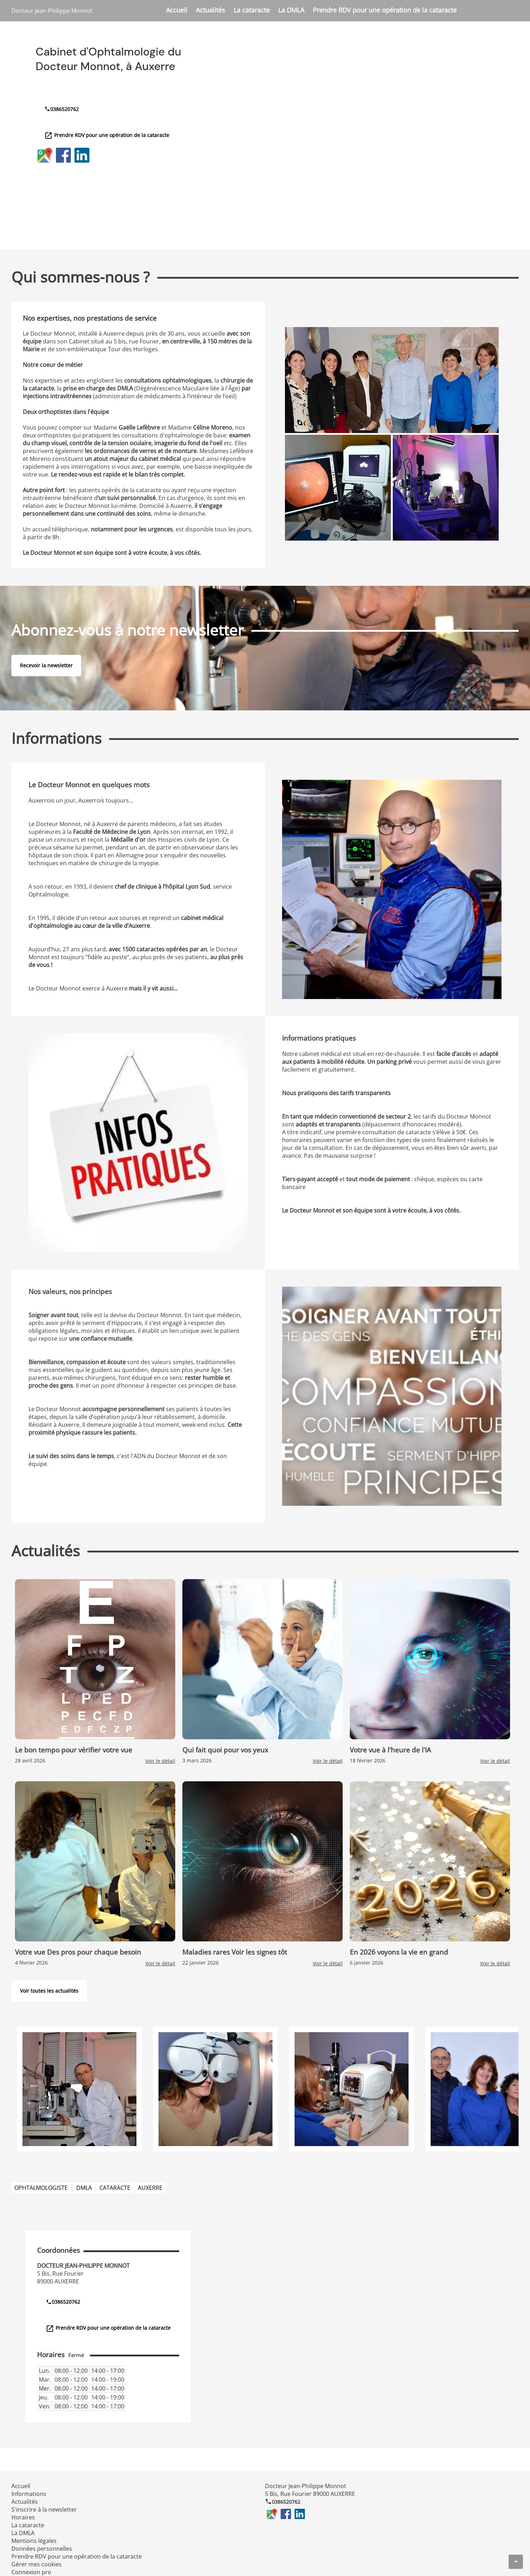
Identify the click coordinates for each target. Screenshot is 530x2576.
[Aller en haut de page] (516, 2562)
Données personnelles (41, 2549)
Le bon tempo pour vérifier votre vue (73, 1750)
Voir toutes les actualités (49, 1990)
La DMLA (291, 10)
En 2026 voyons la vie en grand (399, 1952)
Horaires (23, 2517)
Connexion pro (31, 2572)
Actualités (210, 10)
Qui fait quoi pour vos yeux (225, 1750)
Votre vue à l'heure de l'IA (390, 1750)
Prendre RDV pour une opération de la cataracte (385, 10)
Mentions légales (34, 2541)
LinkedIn (81, 155)
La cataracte (252, 10)
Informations (28, 2494)
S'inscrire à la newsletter (44, 2509)
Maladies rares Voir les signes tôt (234, 1952)
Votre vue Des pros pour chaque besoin (78, 1952)
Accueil (176, 10)
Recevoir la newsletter (46, 665)
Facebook (63, 155)
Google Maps (44, 155)
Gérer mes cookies (36, 2564)
